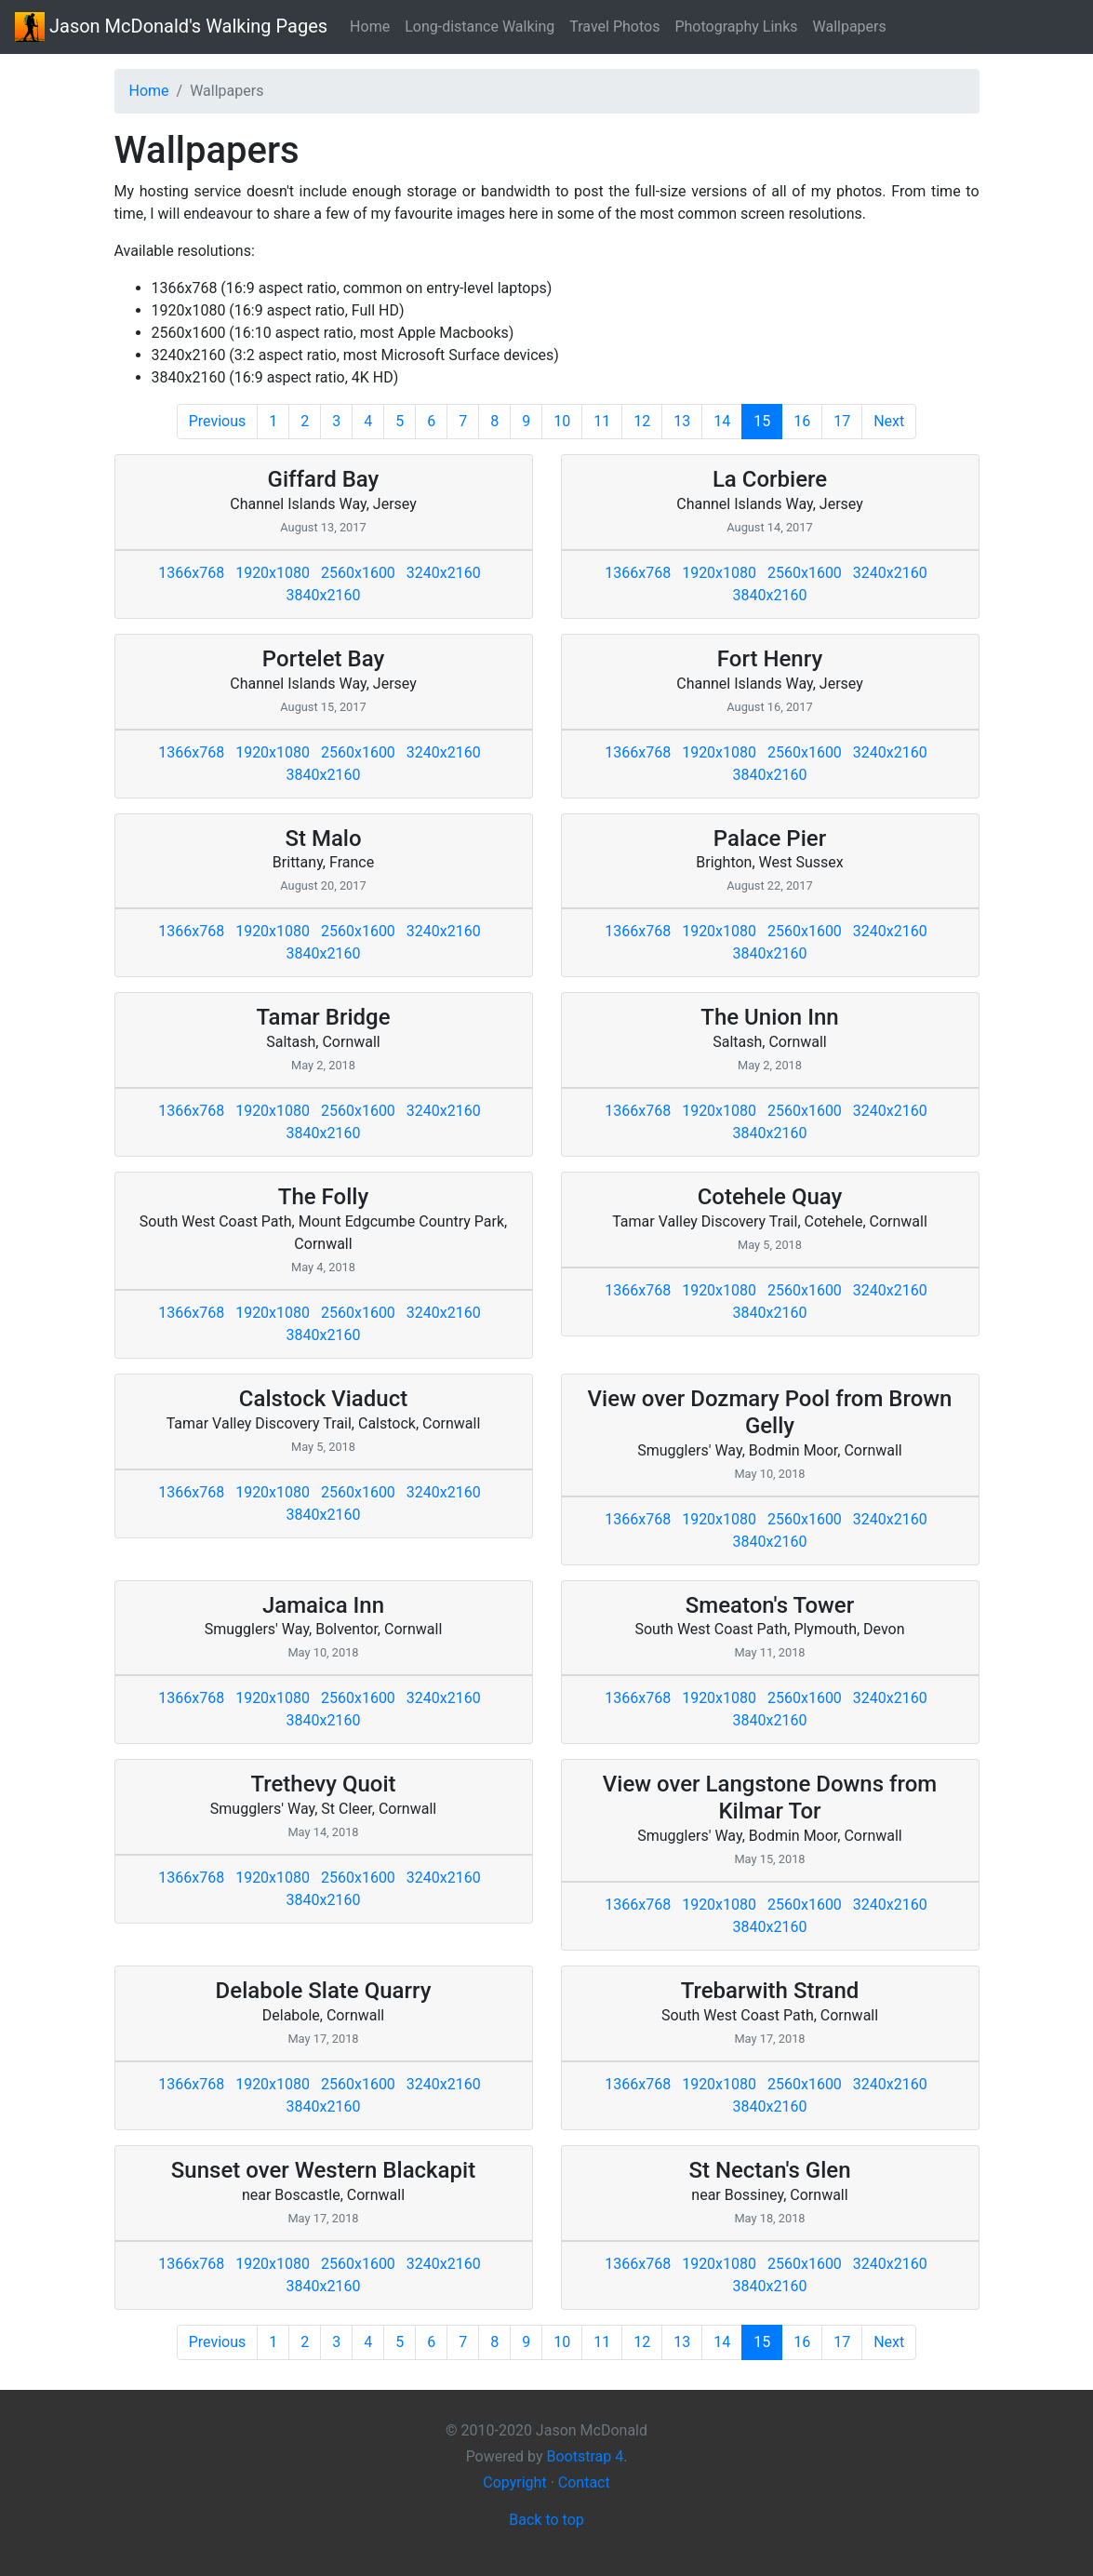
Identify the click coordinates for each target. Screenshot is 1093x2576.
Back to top (546, 2520)
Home (370, 26)
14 (721, 421)
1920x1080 (272, 573)
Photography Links (735, 26)
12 (641, 421)
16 (801, 421)
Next (888, 421)
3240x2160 (444, 573)
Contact (584, 2482)
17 (841, 421)
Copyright (514, 2482)
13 (681, 421)
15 (767, 420)
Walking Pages (171, 27)
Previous (218, 421)
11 (601, 421)
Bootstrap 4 (584, 2456)
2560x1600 (358, 573)
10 (561, 421)
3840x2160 (324, 595)
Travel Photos (614, 26)
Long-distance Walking (479, 26)
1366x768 (191, 573)
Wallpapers (849, 26)
